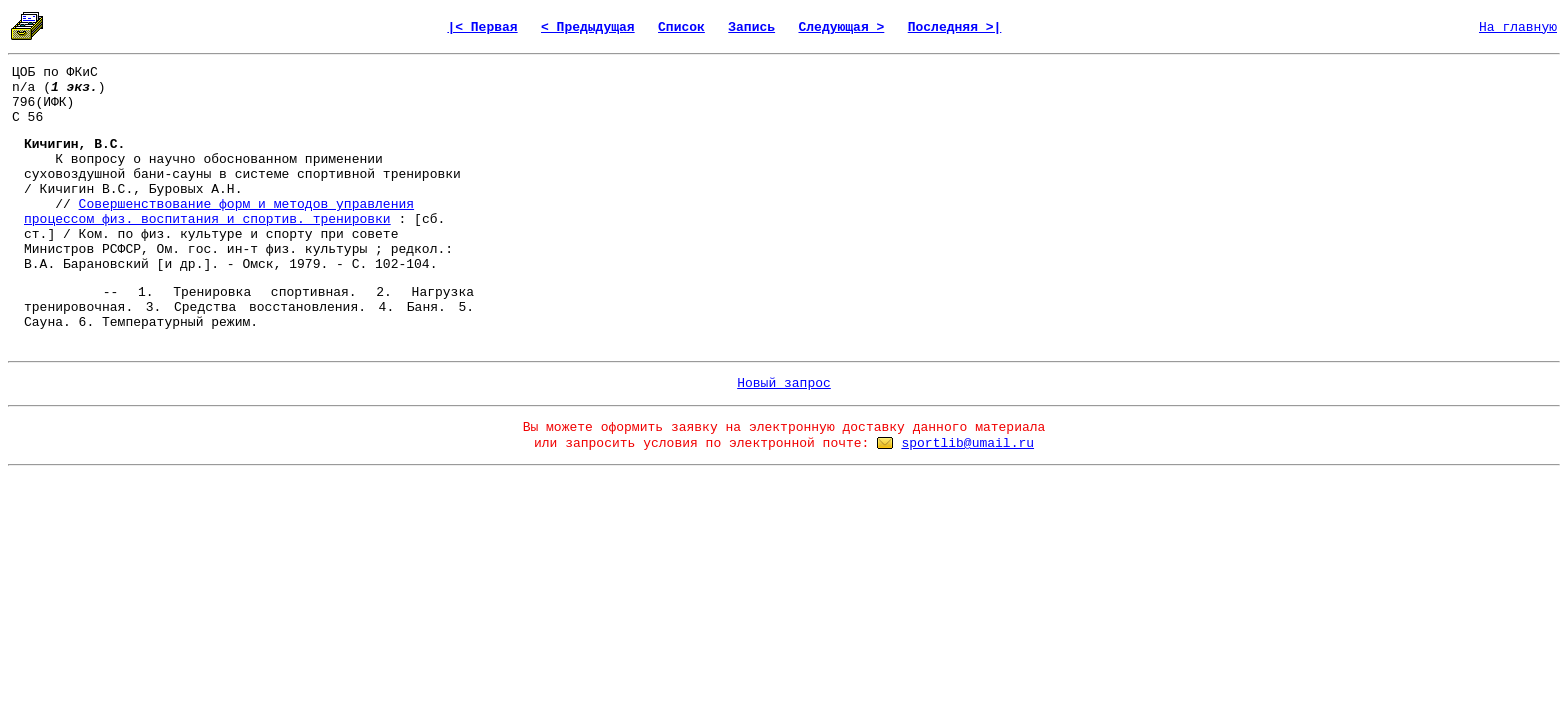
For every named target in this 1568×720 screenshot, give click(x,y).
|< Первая (482, 27)
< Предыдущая (588, 27)
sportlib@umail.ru (967, 443)
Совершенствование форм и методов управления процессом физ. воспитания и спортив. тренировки (219, 212)
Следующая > (841, 27)
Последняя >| (955, 27)
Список (681, 27)
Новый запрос (784, 383)
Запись (751, 27)
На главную (1518, 27)
